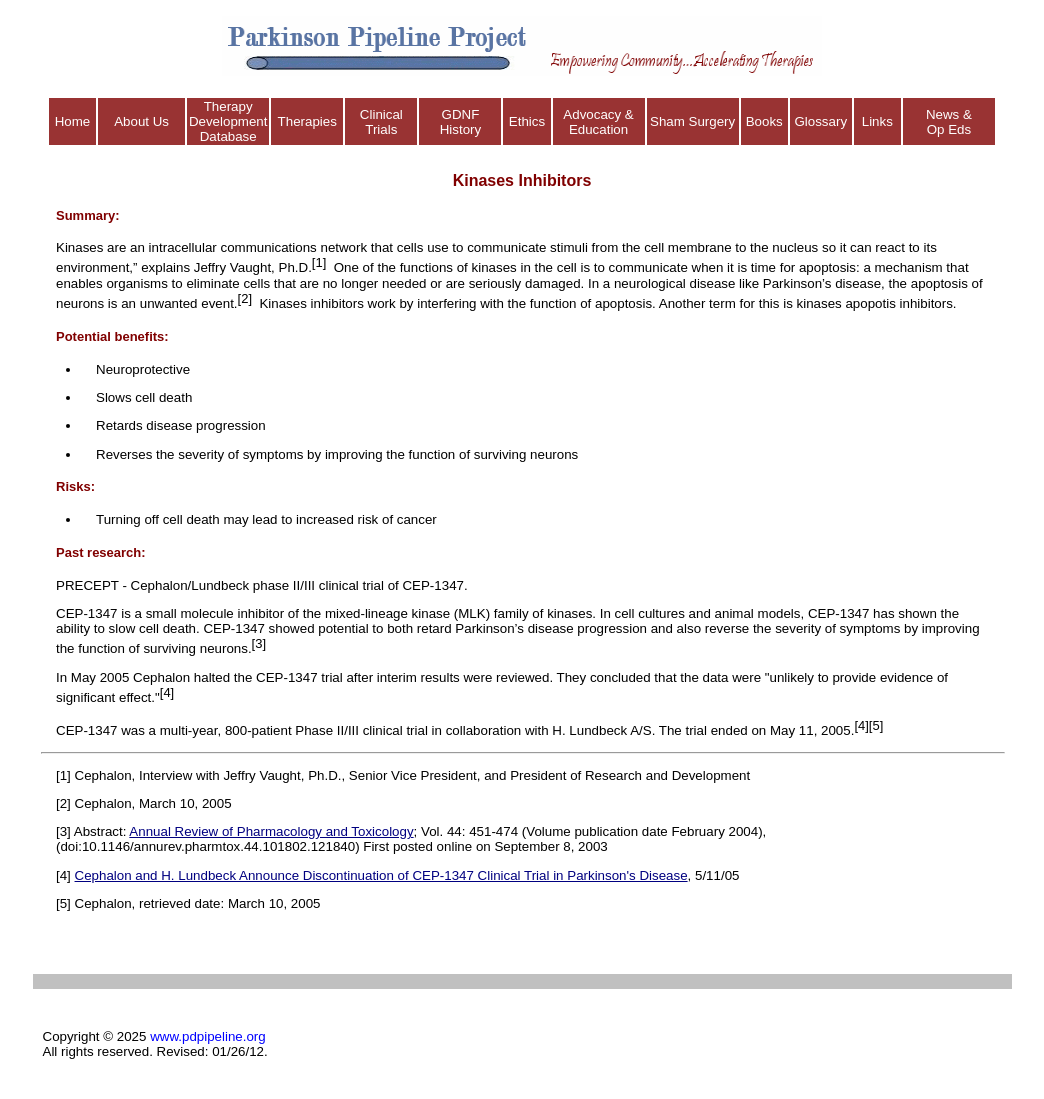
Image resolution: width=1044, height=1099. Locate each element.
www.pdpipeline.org (208, 1036)
